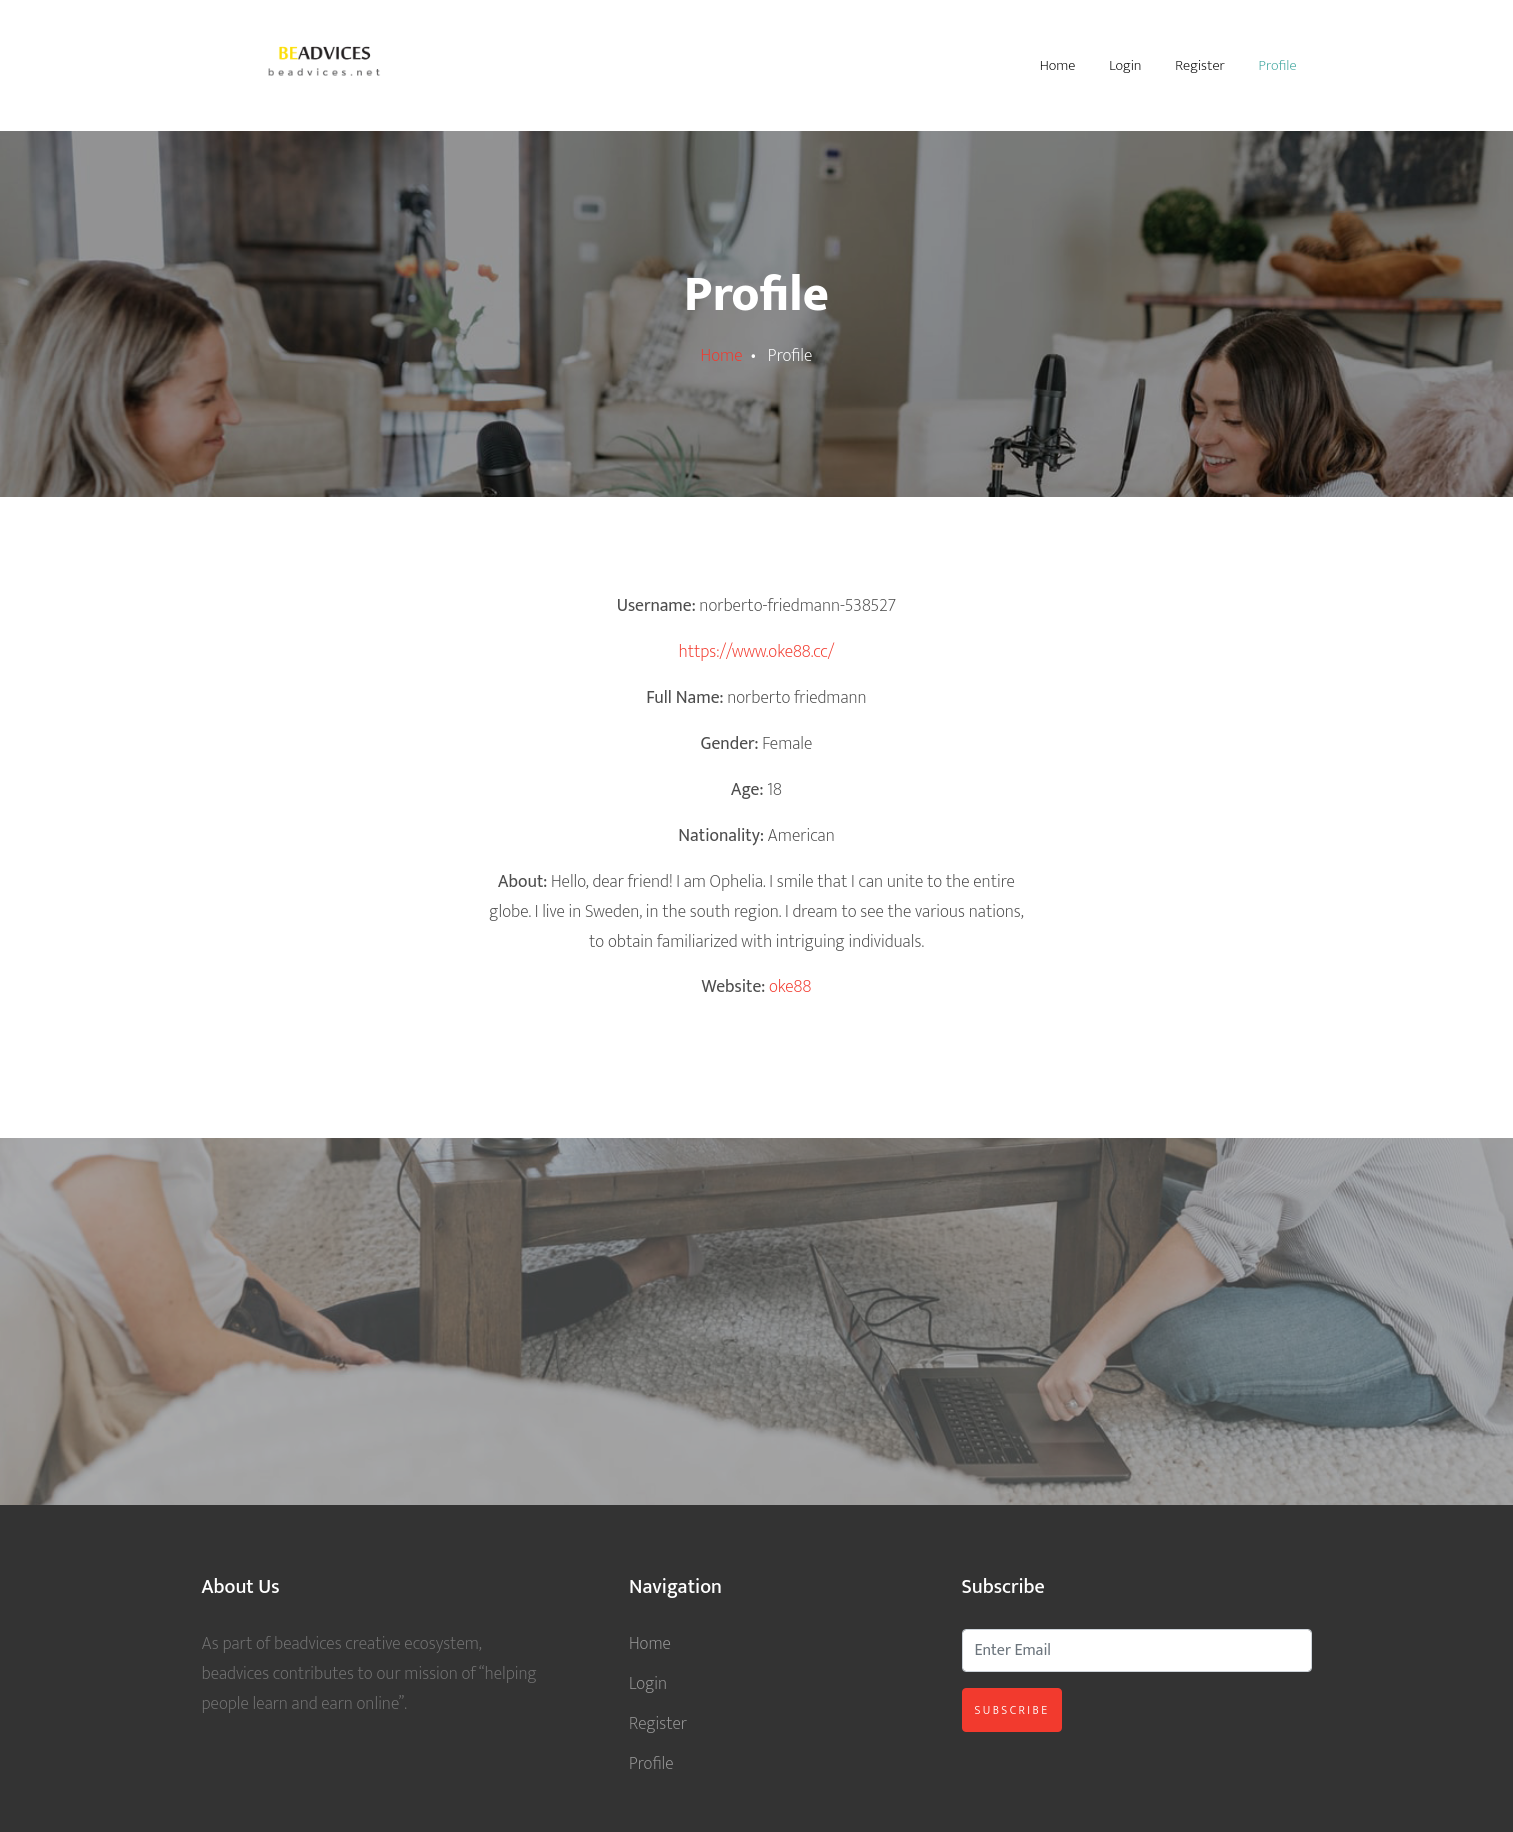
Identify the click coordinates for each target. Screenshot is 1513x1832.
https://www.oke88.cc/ (757, 651)
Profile (1278, 65)
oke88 (790, 986)
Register (1200, 65)
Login (1125, 65)
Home (1058, 65)
